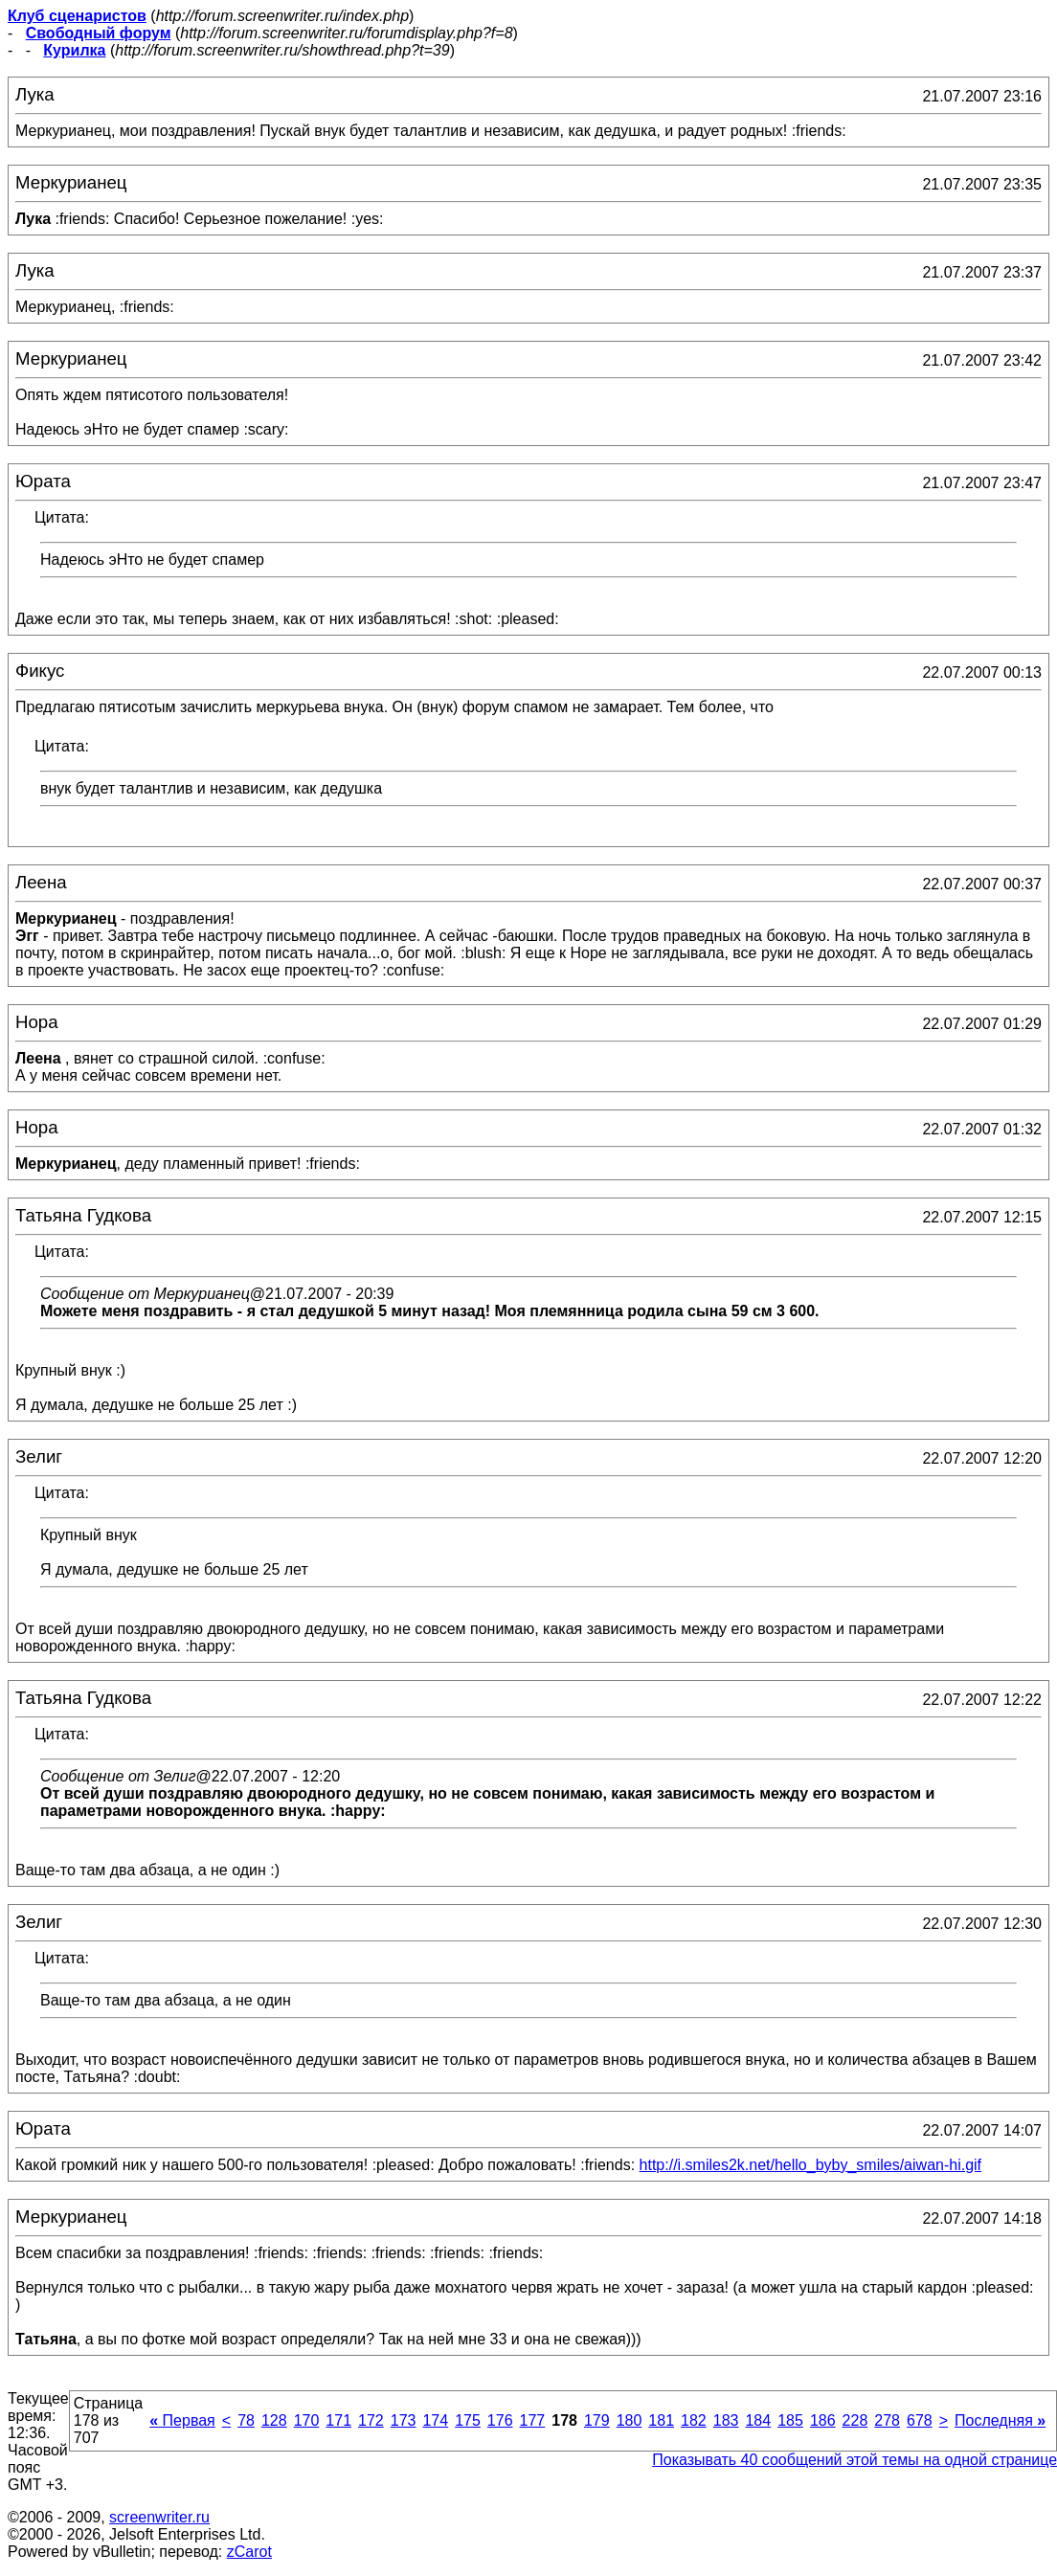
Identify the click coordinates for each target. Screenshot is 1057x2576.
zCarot (249, 2551)
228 (855, 2420)
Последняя (1000, 2420)
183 (726, 2420)
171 (338, 2420)
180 (629, 2420)
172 (371, 2420)
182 (694, 2420)
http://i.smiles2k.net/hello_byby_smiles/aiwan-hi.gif (811, 2165)
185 (790, 2420)
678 (920, 2420)
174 (435, 2420)
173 (403, 2420)
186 (823, 2420)
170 (307, 2420)
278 (887, 2420)
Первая (182, 2420)
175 (468, 2420)
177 (533, 2420)
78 (246, 2420)
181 (661, 2420)
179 (597, 2420)
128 (274, 2420)
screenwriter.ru (159, 2517)
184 (758, 2420)
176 (500, 2420)
